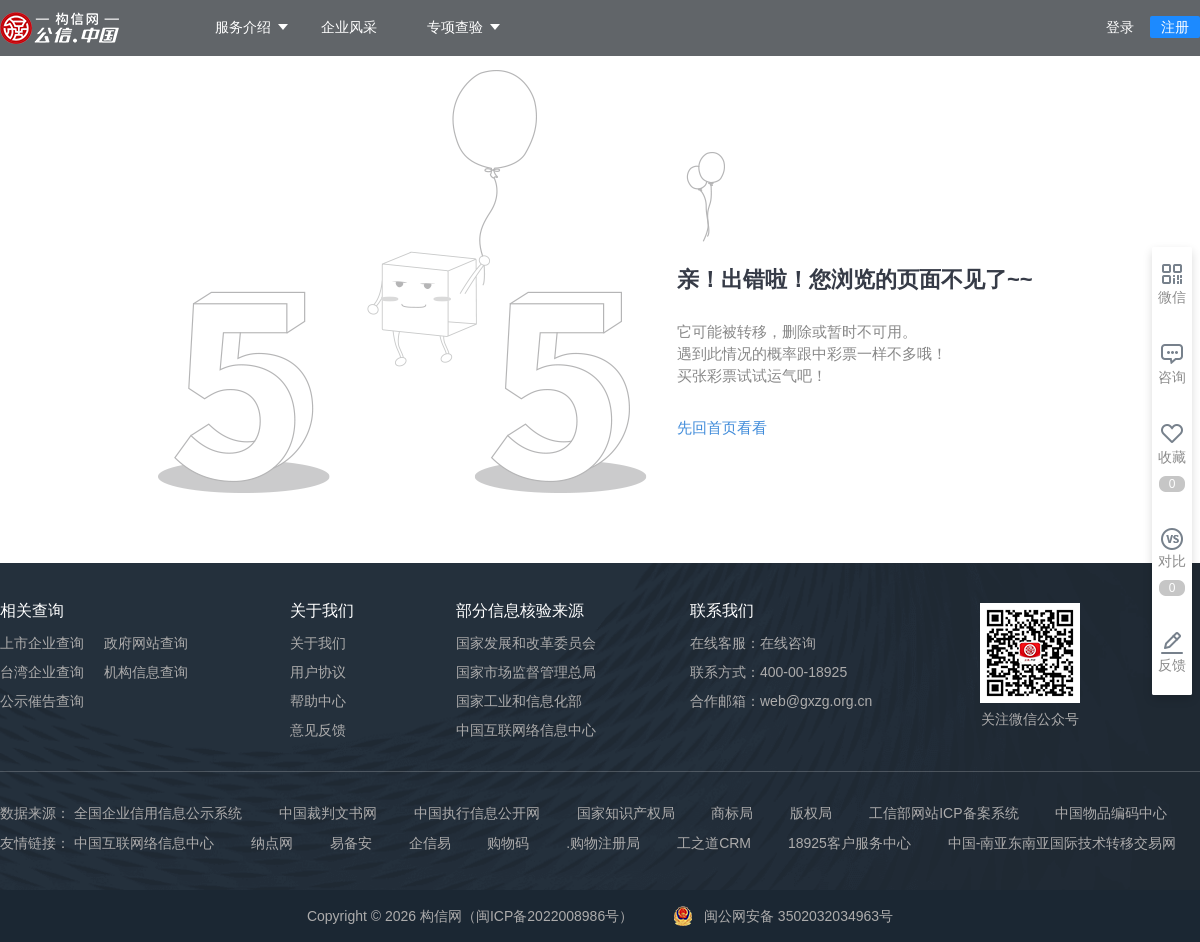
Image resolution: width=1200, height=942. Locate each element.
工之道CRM (714, 843)
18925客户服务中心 (849, 843)
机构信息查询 (146, 672)
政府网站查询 (146, 643)
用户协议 (318, 672)
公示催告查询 (42, 701)
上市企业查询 (42, 643)
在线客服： (753, 643)
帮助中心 (318, 701)
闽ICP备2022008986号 (547, 916)
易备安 (351, 843)
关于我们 (318, 643)
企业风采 (349, 27)
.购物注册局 (603, 843)
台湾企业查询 (42, 672)
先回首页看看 (722, 427)
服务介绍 (243, 27)
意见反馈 (318, 730)
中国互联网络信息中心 (144, 843)
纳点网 (272, 843)
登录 (1120, 27)
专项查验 (455, 27)
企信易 (430, 843)
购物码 (508, 843)
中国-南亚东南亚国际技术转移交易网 (1062, 843)
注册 (1175, 27)
